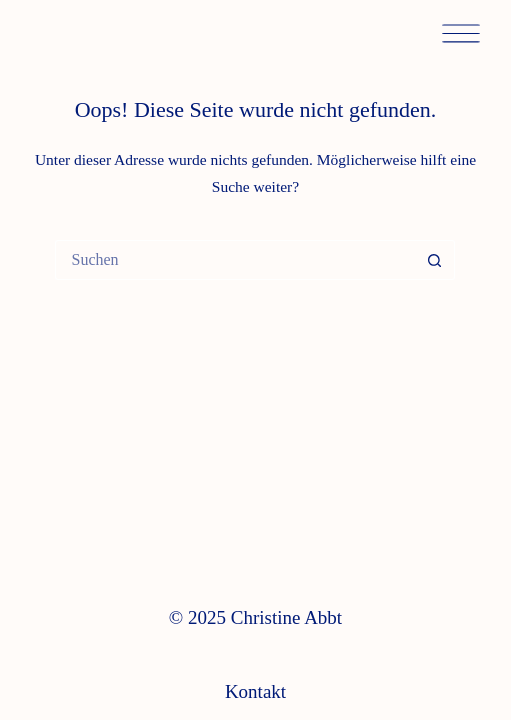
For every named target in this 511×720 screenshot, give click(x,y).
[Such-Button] (435, 260)
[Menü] (461, 35)
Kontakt (255, 691)
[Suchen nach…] (235, 260)
